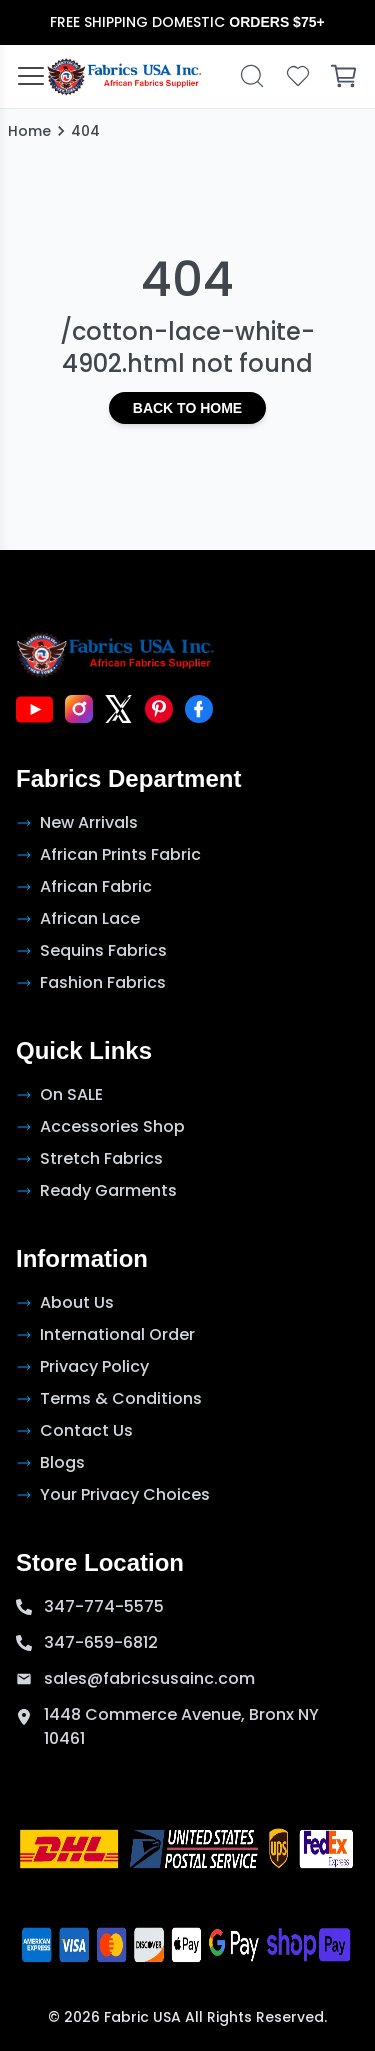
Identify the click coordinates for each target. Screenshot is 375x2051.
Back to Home (187, 408)
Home (29, 131)
